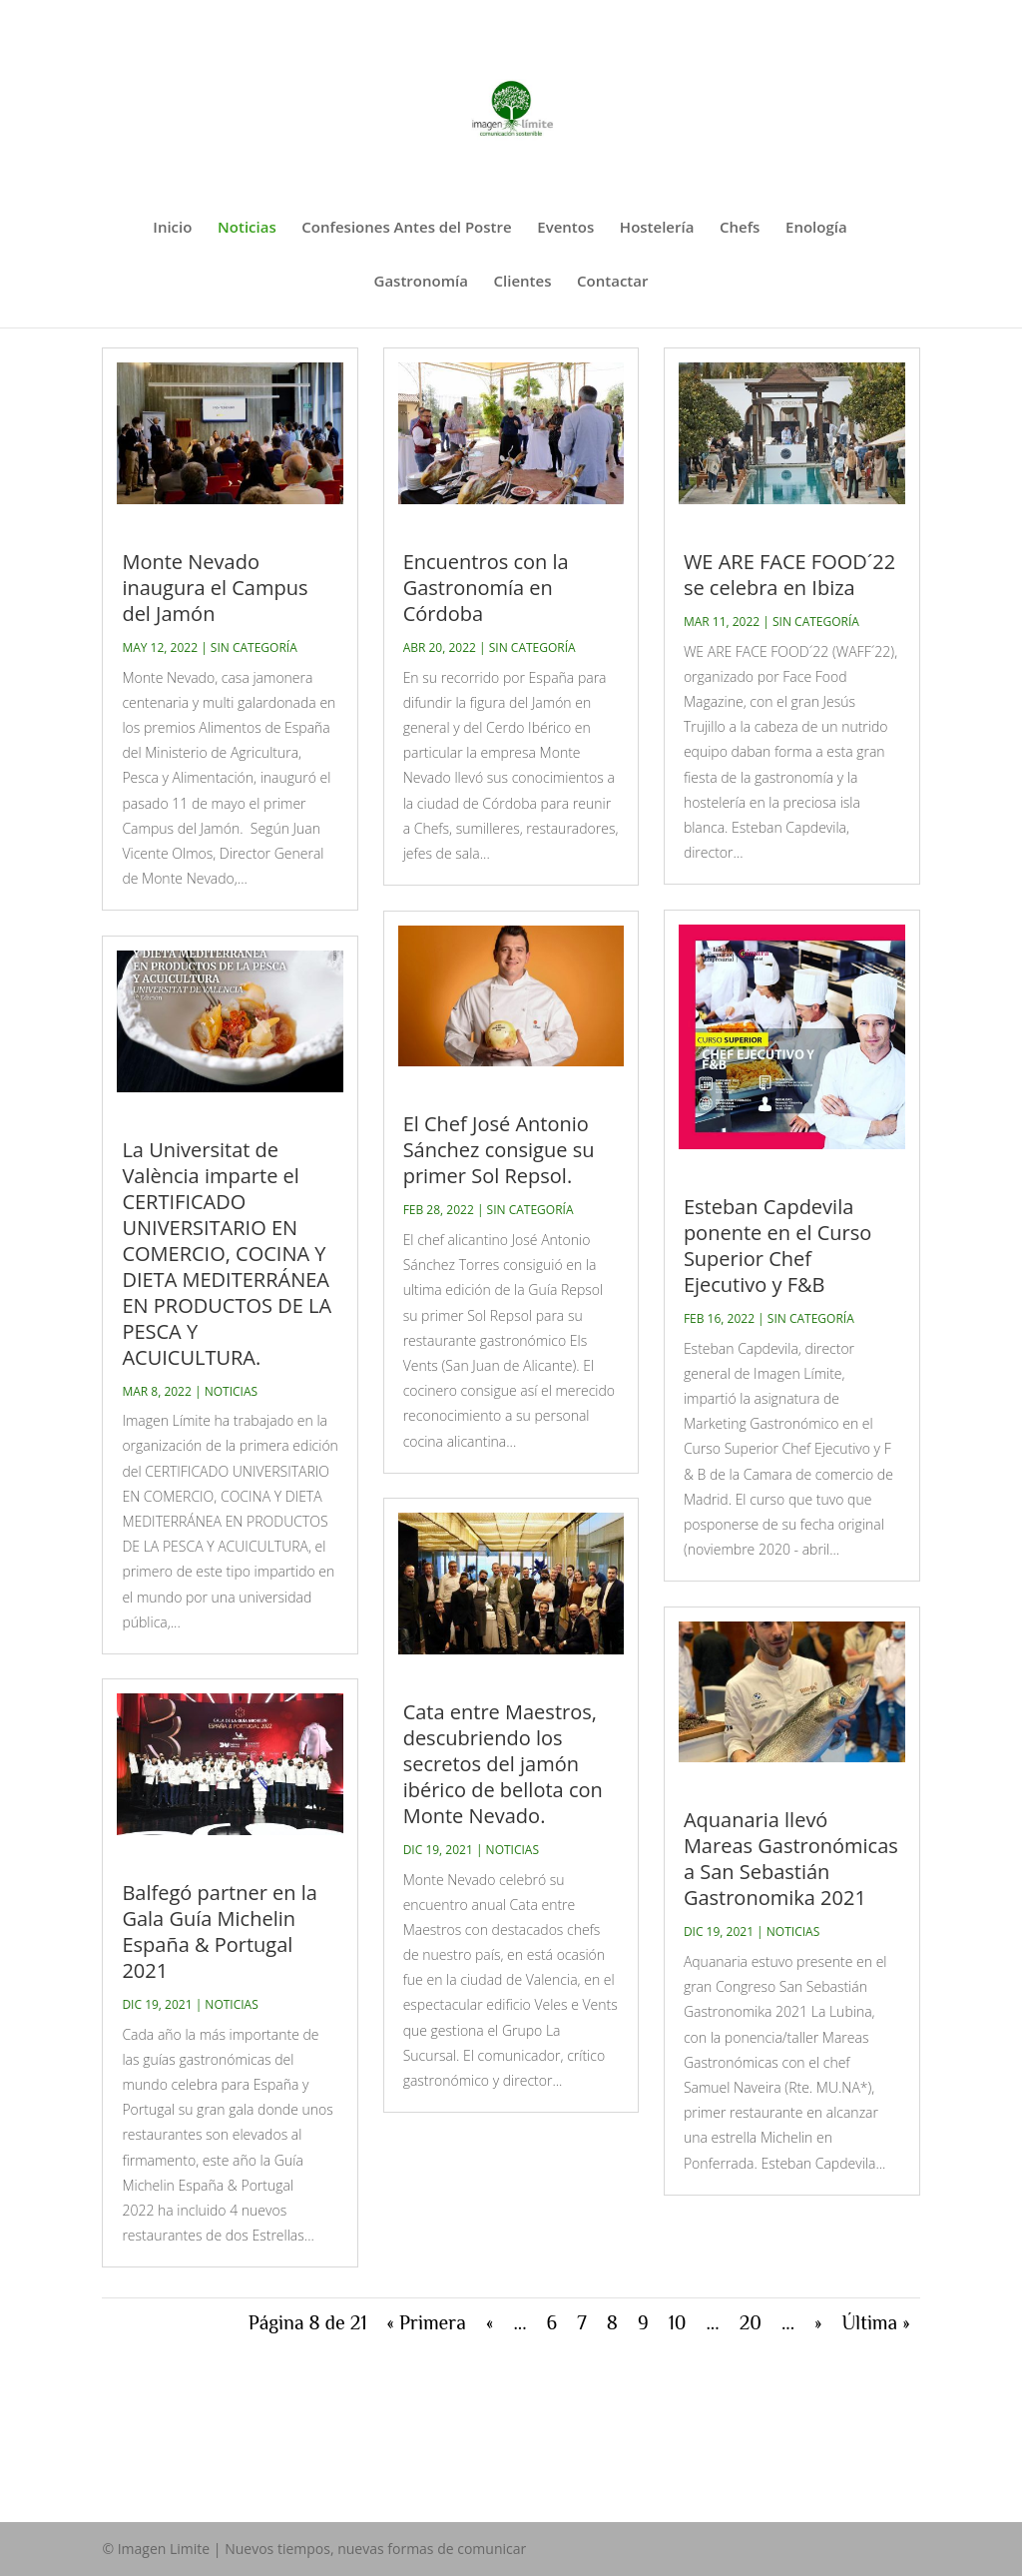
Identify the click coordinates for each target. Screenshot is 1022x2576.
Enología (816, 228)
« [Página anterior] (489, 2322)
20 (751, 2322)
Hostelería (657, 228)
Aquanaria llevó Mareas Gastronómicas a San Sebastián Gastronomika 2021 (791, 1858)
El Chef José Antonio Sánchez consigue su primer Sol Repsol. (499, 1149)
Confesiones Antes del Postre (406, 228)
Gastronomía (421, 282)
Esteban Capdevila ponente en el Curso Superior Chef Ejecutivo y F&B (777, 1245)
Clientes (523, 282)
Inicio (172, 228)
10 (678, 2322)
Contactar (612, 282)
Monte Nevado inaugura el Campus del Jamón (214, 587)
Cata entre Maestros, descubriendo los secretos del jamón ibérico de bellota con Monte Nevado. (503, 1763)
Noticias (247, 228)
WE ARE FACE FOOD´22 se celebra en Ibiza (789, 574)
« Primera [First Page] (426, 2322)
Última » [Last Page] (876, 2322)
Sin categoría (254, 647)
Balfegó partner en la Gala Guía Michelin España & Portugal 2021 (219, 1931)
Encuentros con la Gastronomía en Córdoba (486, 587)
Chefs (740, 228)
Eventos (565, 228)
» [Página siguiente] (817, 2322)
